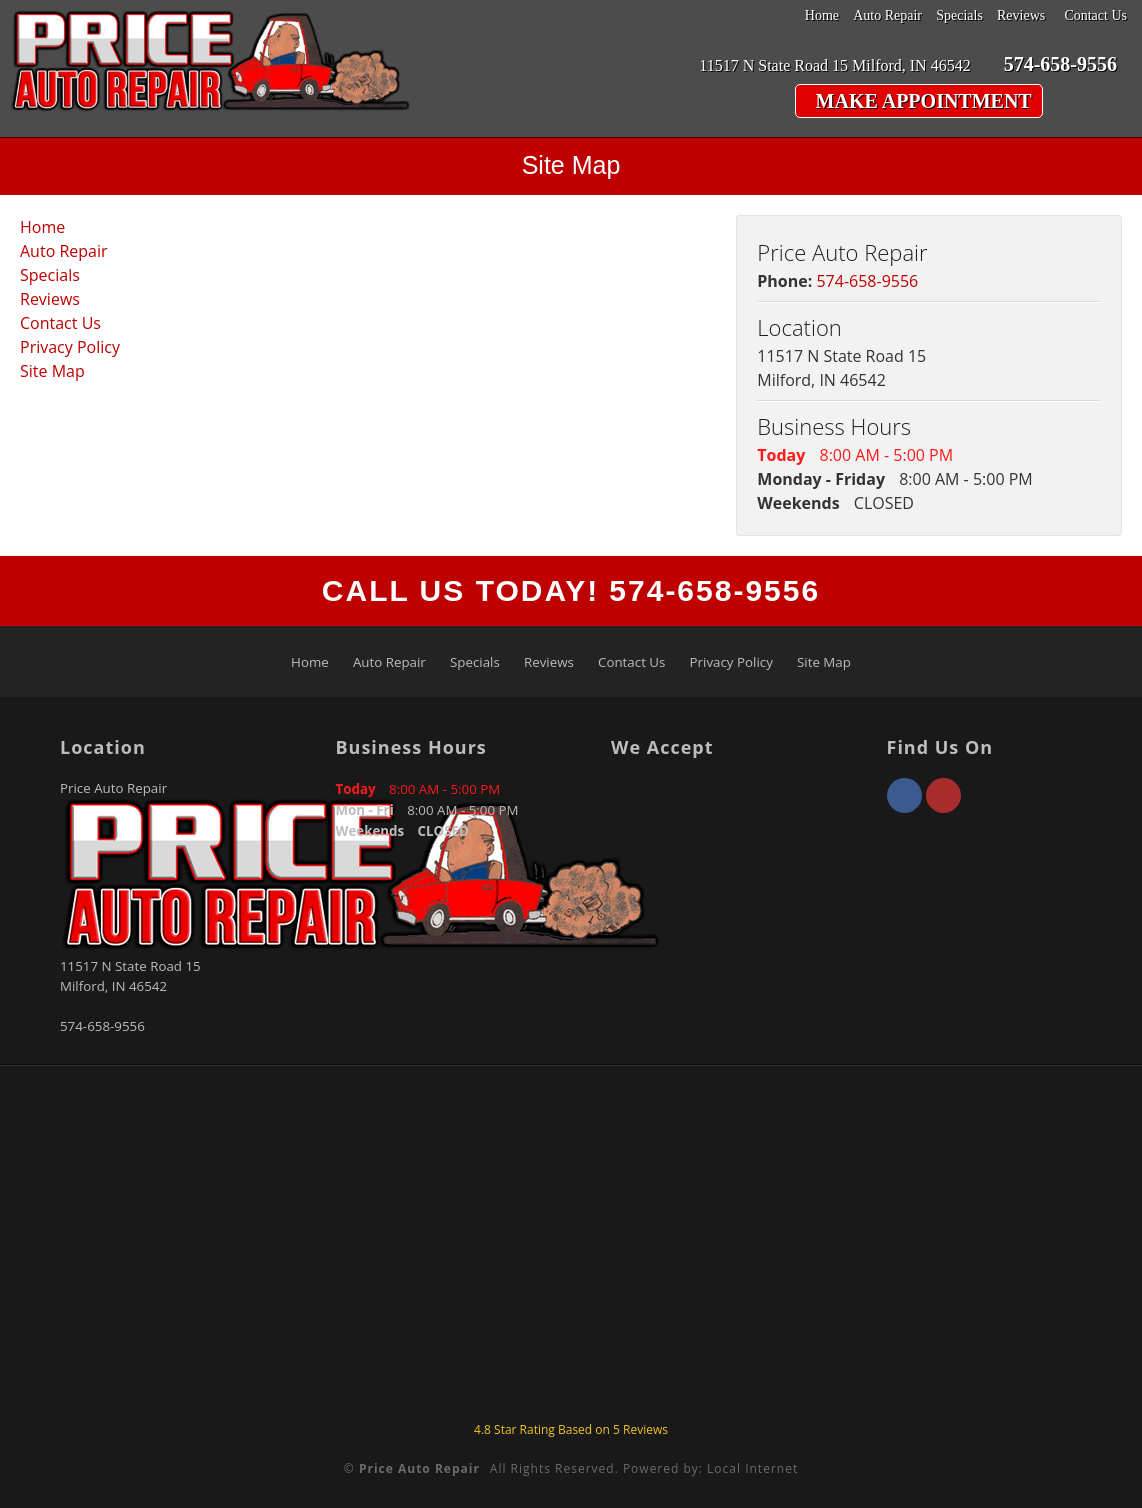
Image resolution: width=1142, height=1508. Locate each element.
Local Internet (752, 1468)
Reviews (1021, 15)
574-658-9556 (867, 281)
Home (822, 15)
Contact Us (1095, 15)
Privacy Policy (70, 347)
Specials (959, 15)
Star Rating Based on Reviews (571, 1429)
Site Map (52, 371)
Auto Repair (887, 15)
